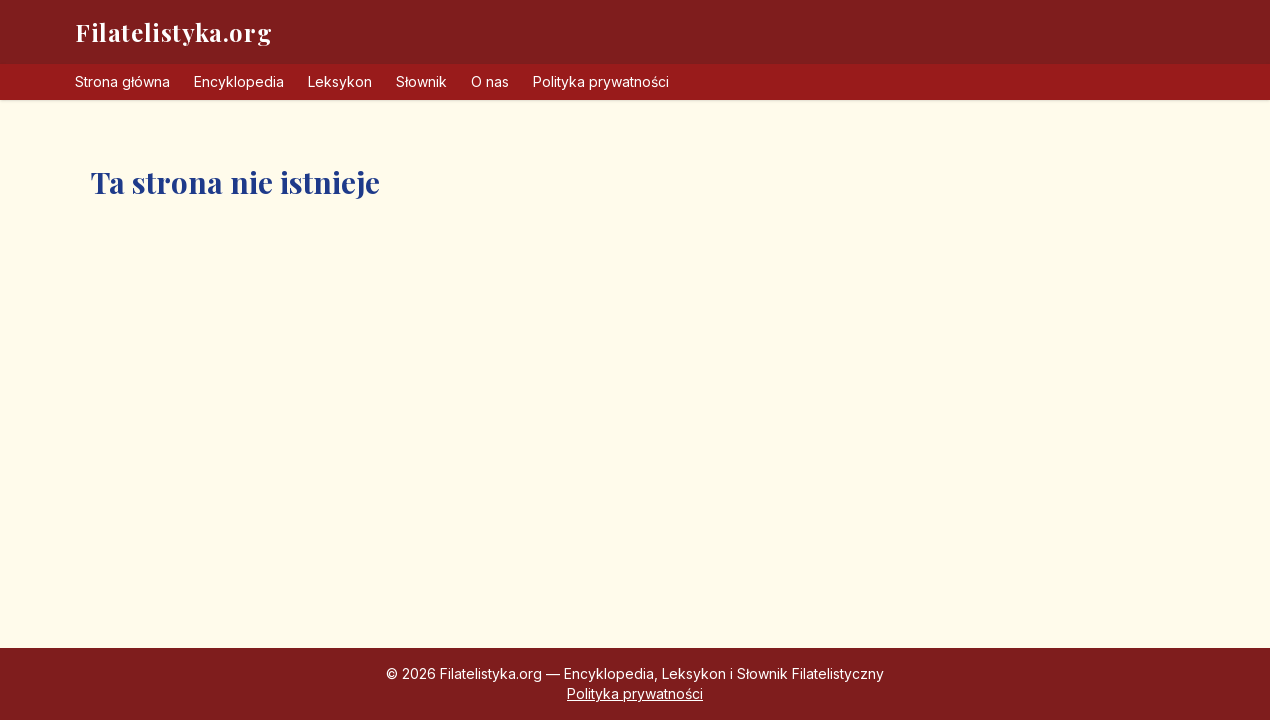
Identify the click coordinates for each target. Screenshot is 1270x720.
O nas (490, 81)
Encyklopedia (239, 81)
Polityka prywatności (601, 81)
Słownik (421, 81)
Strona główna (122, 81)
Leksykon (340, 81)
